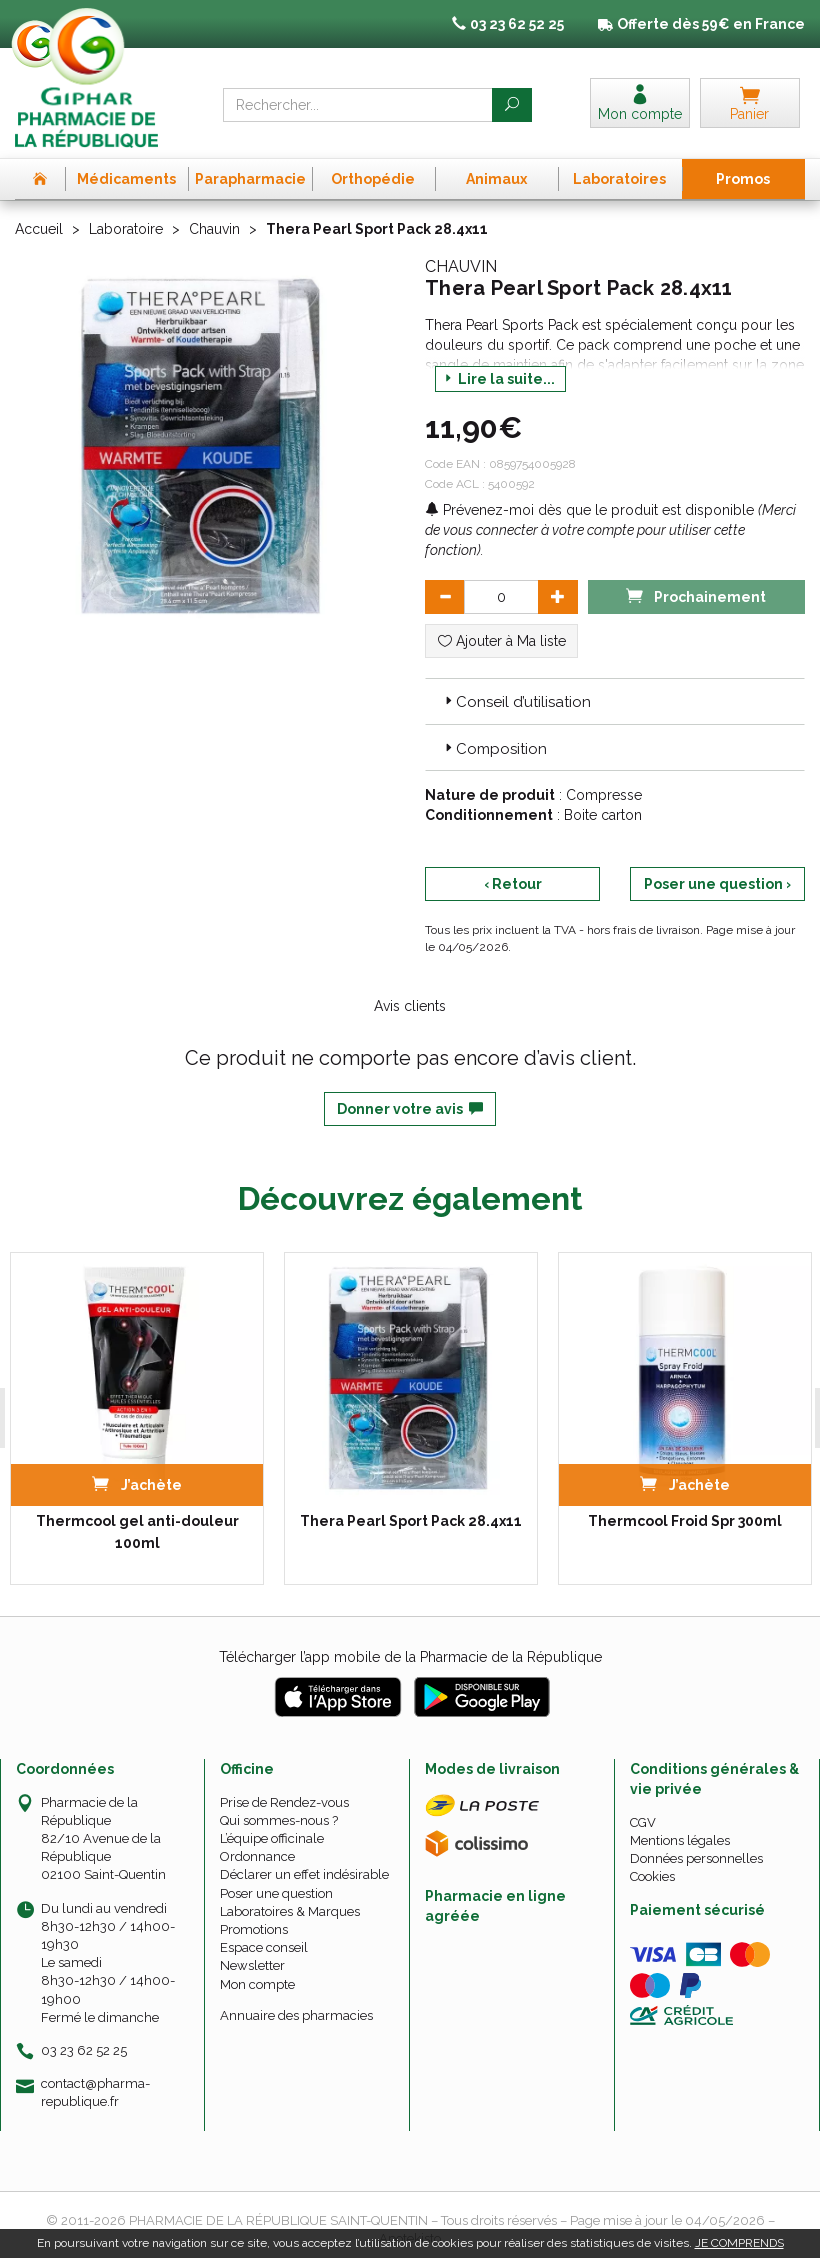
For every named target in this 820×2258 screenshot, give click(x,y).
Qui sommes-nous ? (279, 1820)
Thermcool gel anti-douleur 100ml (136, 1532)
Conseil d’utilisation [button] (516, 702)
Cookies (652, 1876)
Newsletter (252, 1965)
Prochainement (696, 595)
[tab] (615, 701)
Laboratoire (126, 229)
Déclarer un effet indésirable (304, 1874)
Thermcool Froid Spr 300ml (685, 1521)
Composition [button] (494, 749)
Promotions (254, 1929)
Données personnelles (696, 1858)
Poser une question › (717, 884)
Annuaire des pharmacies (296, 2015)
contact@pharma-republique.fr (95, 2092)
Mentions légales (680, 1840)
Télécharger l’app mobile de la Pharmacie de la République (410, 1657)
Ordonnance (257, 1856)
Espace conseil (264, 1947)
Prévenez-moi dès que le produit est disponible (589, 510)
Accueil (39, 229)
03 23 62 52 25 (84, 2050)
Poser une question (276, 1893)
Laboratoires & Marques (290, 1911)
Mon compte (257, 1984)
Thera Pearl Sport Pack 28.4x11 (411, 1521)
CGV (643, 1822)
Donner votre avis (410, 1109)
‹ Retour (513, 884)
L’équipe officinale (272, 1838)
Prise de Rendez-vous (284, 1802)
